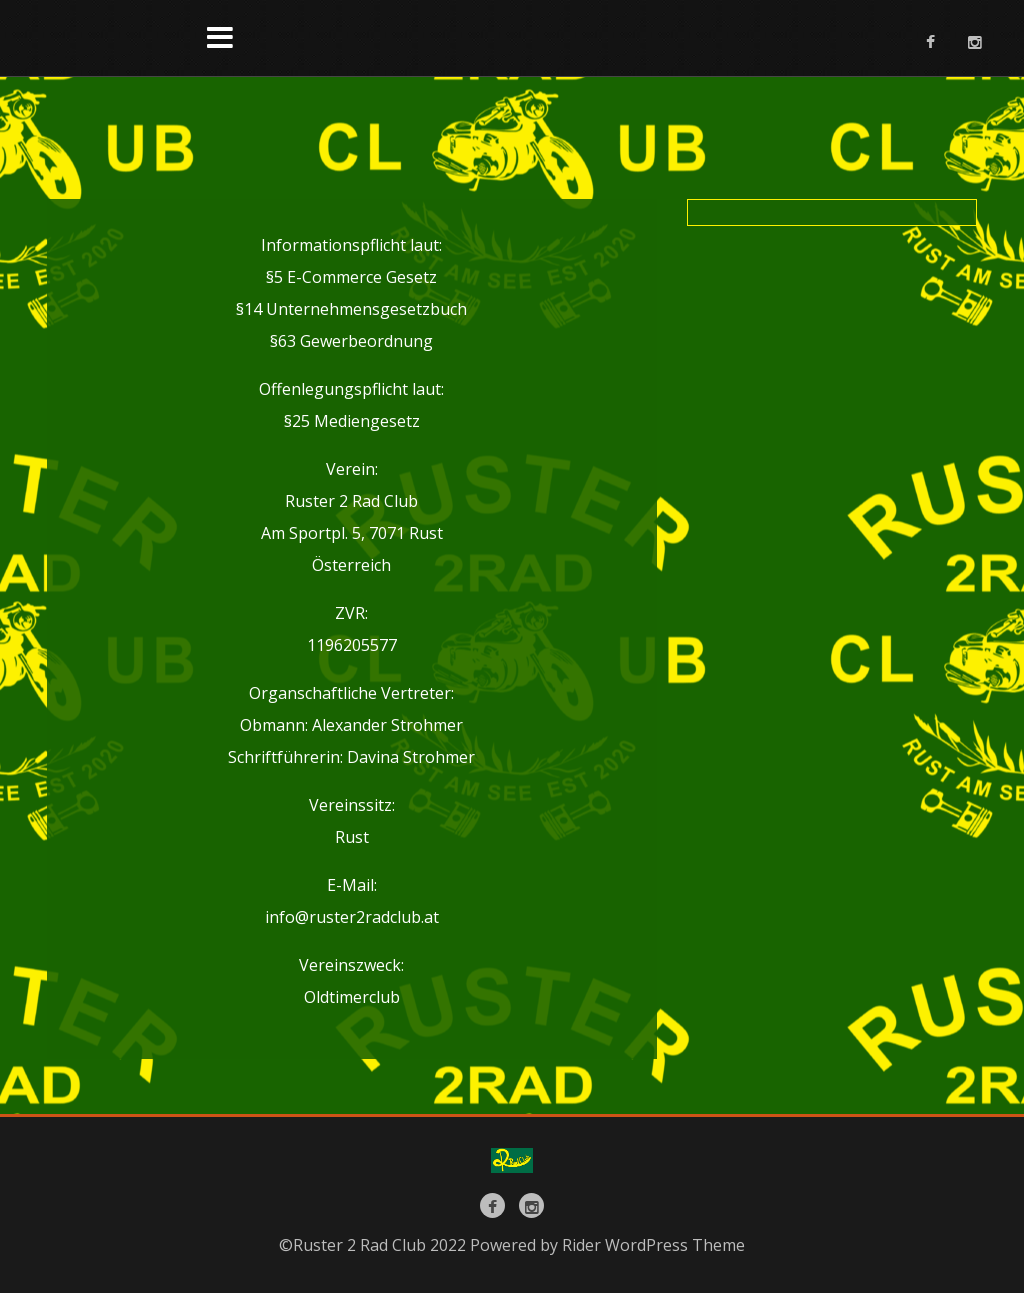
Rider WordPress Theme (653, 1245)
